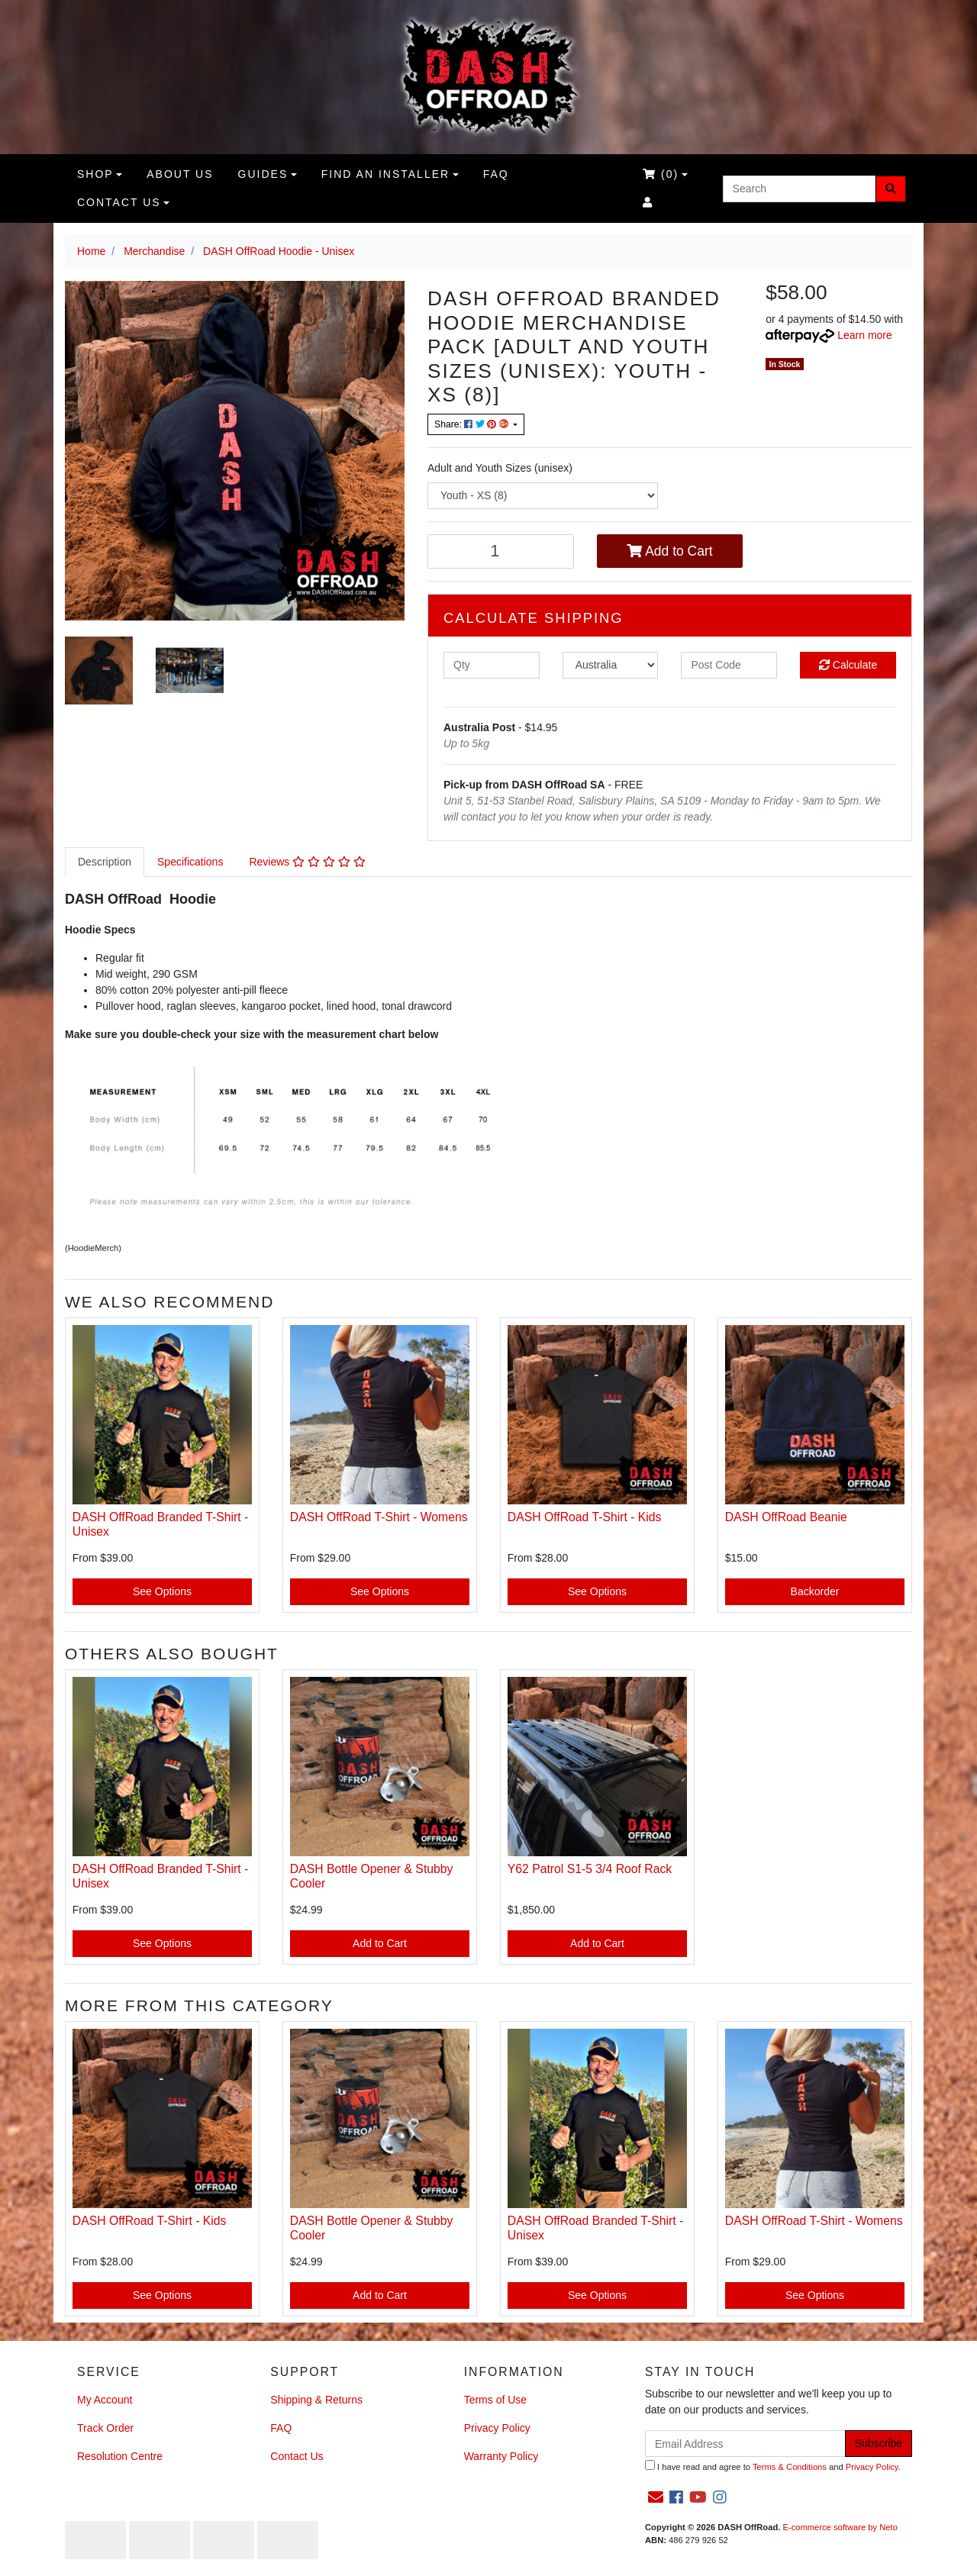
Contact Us (119, 202)
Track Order (105, 2428)
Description (104, 862)
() (661, 174)
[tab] (104, 862)
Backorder (815, 1591)
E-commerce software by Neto (839, 2527)
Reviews (307, 862)
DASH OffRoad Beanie (786, 1516)
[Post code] (729, 665)
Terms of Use (495, 2400)
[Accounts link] (648, 203)
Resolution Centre (120, 2456)
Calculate (848, 665)
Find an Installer (385, 174)
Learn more (864, 335)
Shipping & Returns (316, 2400)
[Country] (611, 665)
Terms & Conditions (790, 2466)
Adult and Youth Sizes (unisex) (499, 468)
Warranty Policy (501, 2456)
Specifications (190, 862)
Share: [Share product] (472, 424)
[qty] (491, 665)
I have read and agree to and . (773, 2465)
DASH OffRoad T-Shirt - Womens (379, 1516)
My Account (104, 2400)
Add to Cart (669, 551)
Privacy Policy (497, 2428)
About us (180, 174)
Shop (95, 174)
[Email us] (655, 2497)
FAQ (496, 174)
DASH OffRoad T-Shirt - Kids (585, 1516)
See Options (162, 1591)
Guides (263, 174)
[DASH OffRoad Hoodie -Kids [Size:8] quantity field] (500, 551)
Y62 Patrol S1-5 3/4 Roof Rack (590, 1868)
